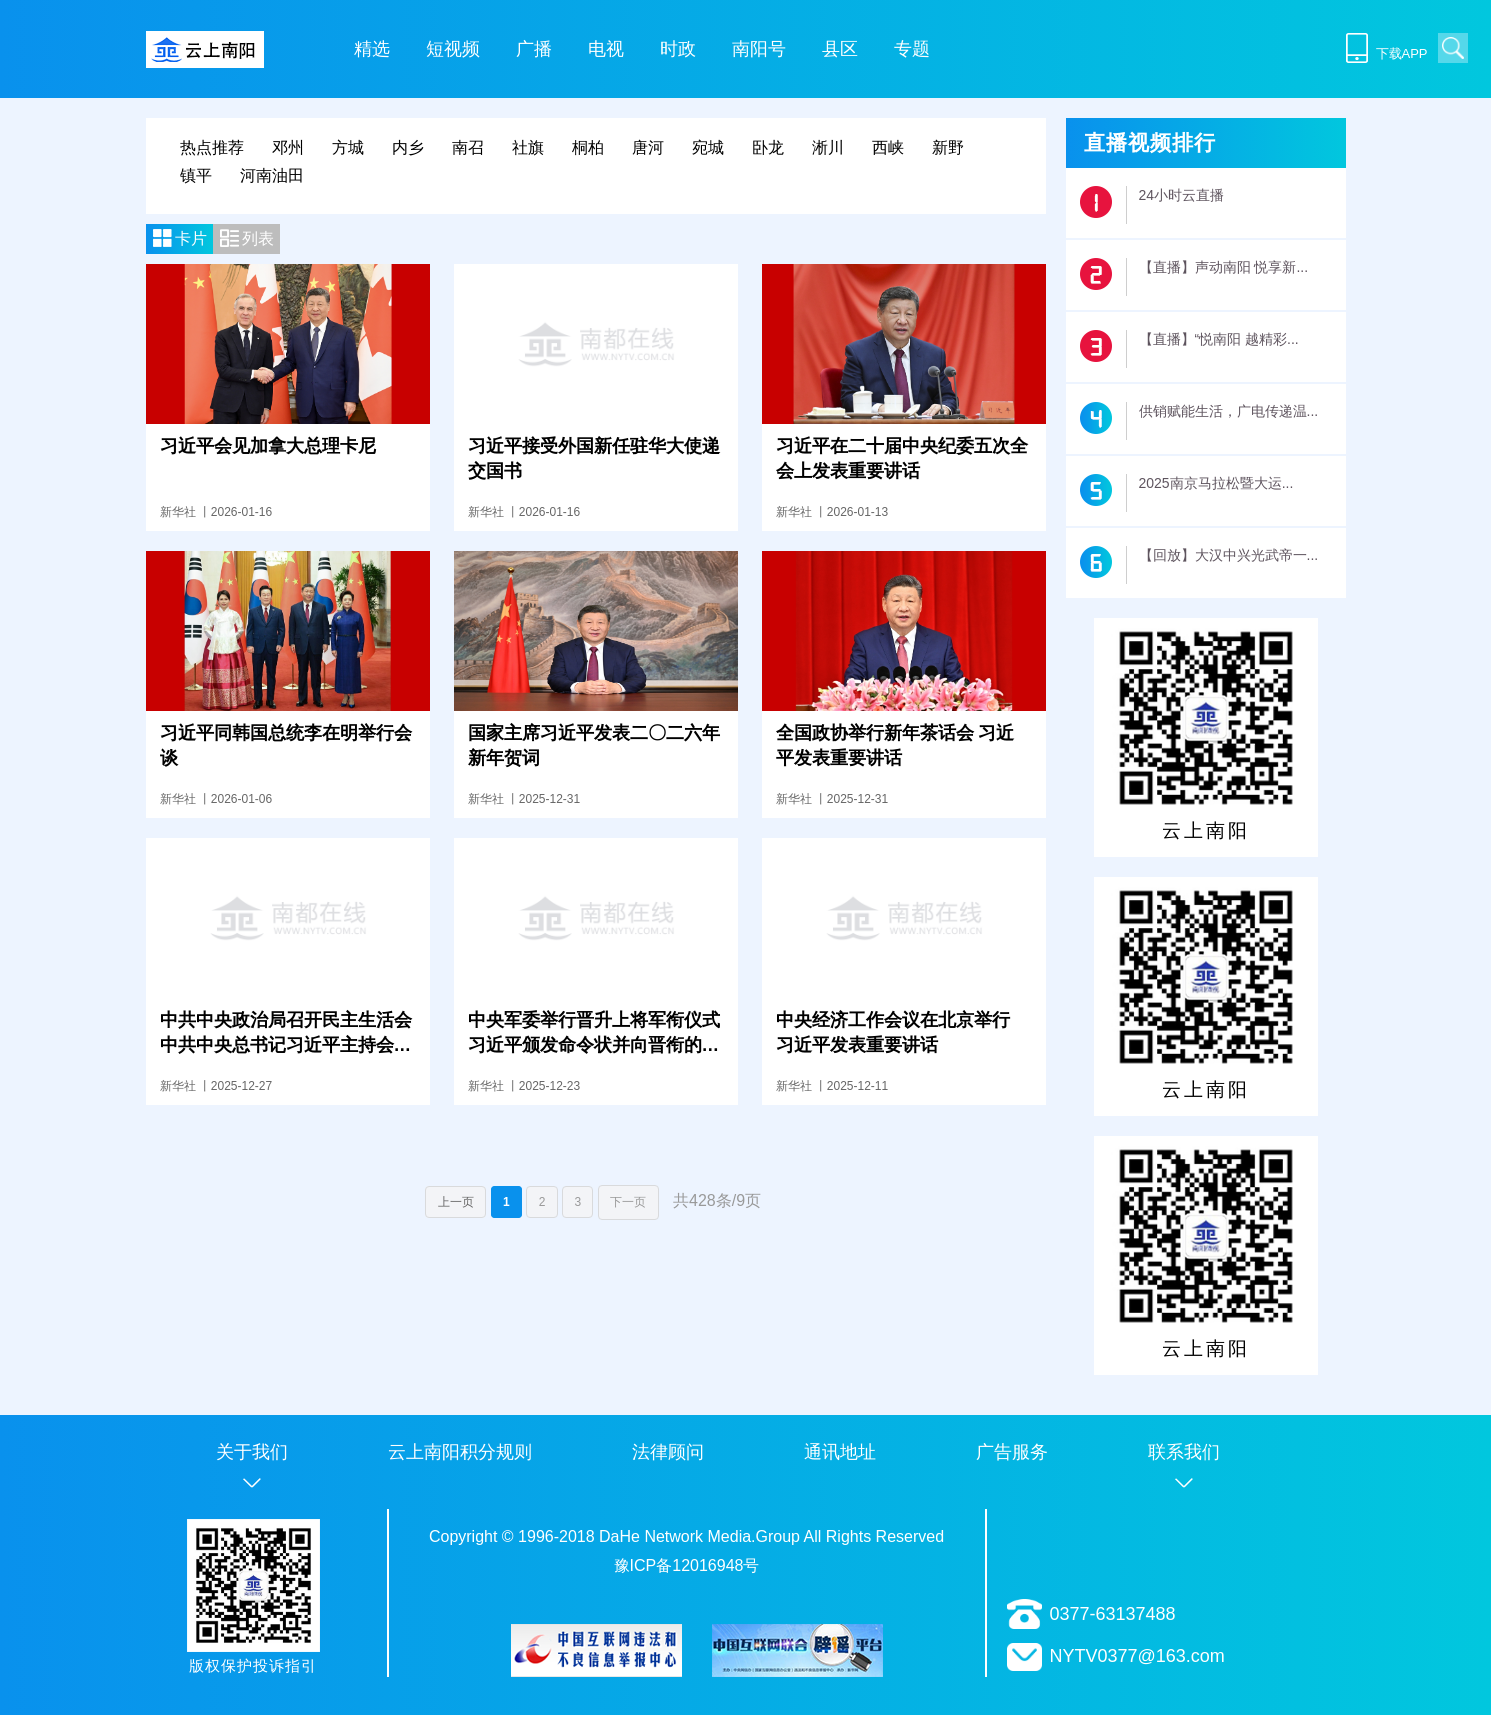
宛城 (708, 147)
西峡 (888, 147)
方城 (348, 147)
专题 (912, 49)
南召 (468, 147)
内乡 (408, 147)
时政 (678, 49)
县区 (840, 49)
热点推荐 (212, 147)
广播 (534, 49)
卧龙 (768, 147)
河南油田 (272, 175)
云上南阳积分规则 (460, 1452)
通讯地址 (840, 1452)
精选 (372, 49)
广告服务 (1012, 1452)
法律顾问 (668, 1452)
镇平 (196, 175)
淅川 (828, 147)
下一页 (628, 1202)
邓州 (288, 147)
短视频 (453, 49)
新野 (948, 147)
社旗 (528, 147)
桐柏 (588, 147)
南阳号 (759, 49)
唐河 (648, 147)
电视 (606, 49)
